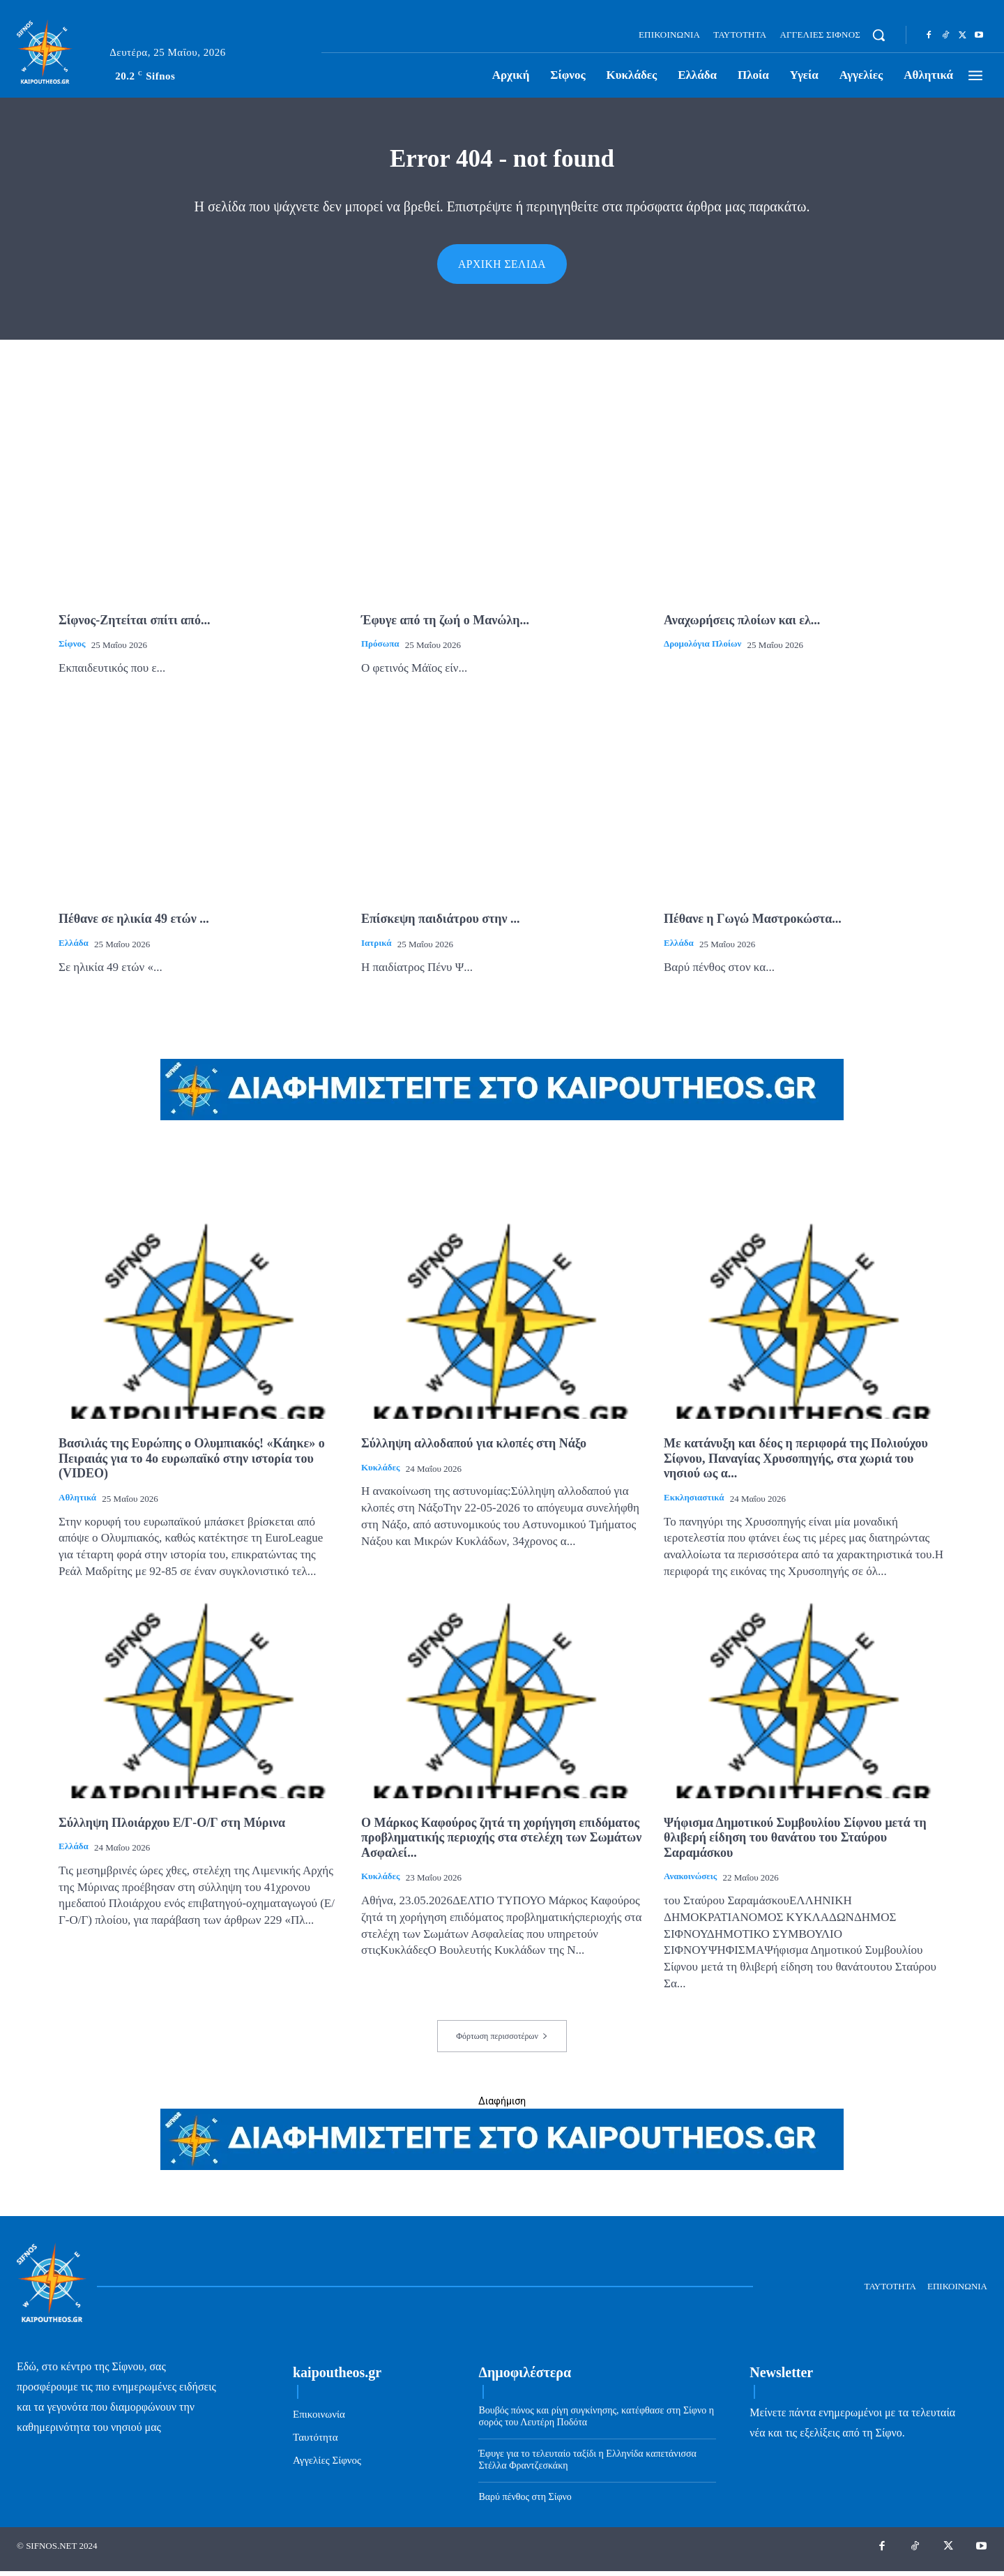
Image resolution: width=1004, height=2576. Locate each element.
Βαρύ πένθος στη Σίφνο (524, 2501)
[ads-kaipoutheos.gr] (502, 2171)
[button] (878, 35)
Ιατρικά (376, 947)
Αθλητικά (77, 1502)
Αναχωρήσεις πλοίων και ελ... (742, 625)
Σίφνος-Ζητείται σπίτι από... (134, 625)
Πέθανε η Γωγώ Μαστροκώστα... (753, 924)
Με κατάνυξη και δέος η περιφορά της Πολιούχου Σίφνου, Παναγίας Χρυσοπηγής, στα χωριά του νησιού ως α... (796, 1463)
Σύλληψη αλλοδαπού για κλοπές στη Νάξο (473, 1448)
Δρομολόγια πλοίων (702, 648)
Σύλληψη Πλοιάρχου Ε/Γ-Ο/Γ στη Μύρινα (172, 1828)
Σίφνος (72, 648)
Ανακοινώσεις (690, 1881)
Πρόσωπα (380, 648)
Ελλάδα (74, 947)
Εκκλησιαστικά (694, 1502)
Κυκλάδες (380, 1472)
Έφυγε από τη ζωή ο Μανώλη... (445, 625)
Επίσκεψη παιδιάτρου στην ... (440, 924)
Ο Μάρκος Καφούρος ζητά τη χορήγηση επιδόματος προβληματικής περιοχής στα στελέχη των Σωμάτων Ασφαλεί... (501, 1843)
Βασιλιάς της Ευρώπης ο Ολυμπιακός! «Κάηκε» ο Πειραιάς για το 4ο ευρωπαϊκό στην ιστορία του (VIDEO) (192, 1463)
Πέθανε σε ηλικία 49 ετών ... (134, 924)
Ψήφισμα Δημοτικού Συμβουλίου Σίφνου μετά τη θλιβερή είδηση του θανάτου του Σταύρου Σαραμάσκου (795, 1843)
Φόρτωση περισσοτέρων (502, 2041)
